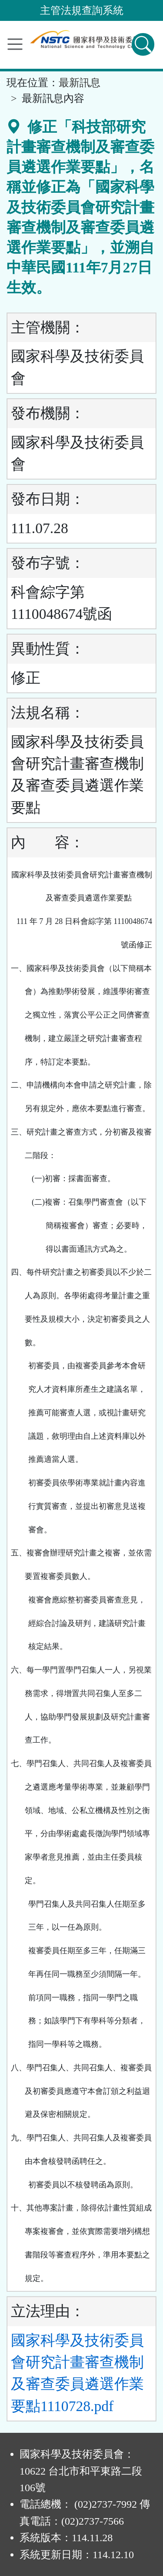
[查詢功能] (143, 44)
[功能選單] (15, 44)
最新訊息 (79, 82)
